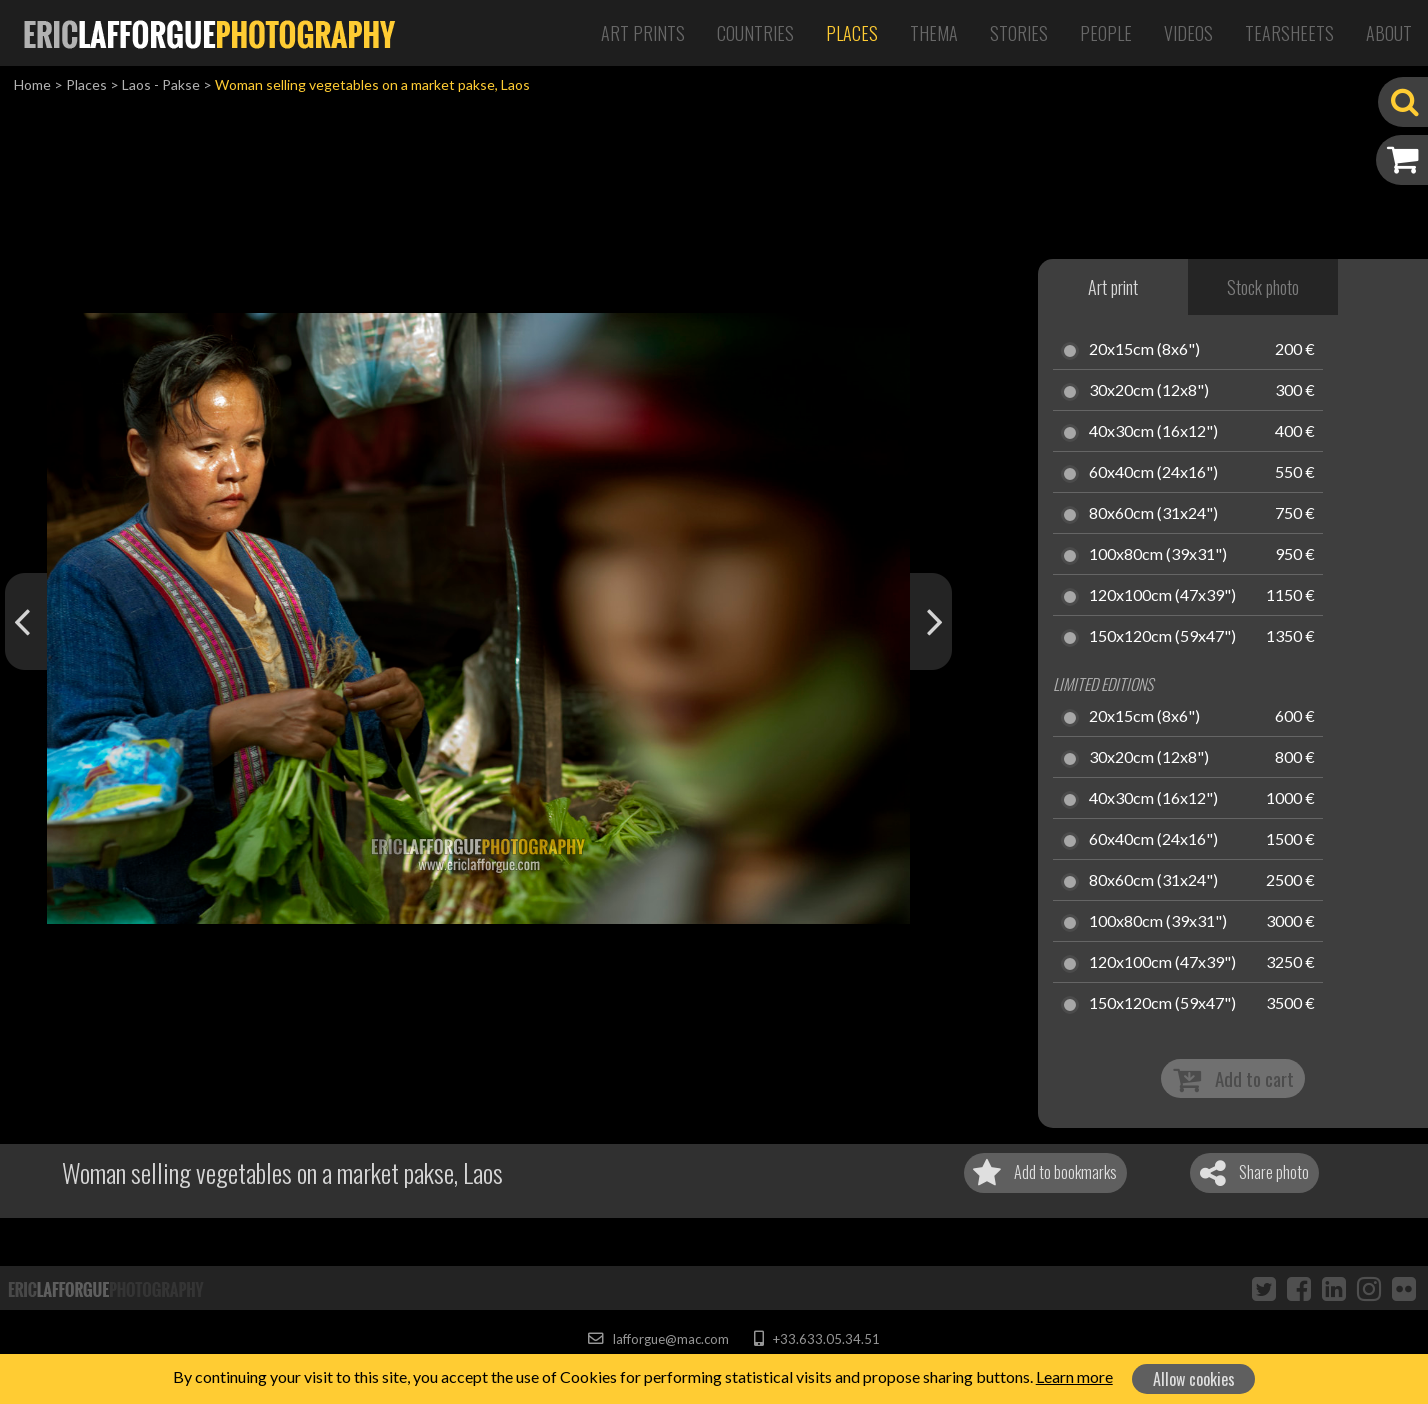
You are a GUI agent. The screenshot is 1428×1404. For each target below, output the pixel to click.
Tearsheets (1289, 33)
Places (852, 33)
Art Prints (643, 33)
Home (32, 84)
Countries (755, 33)
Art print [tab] (1113, 287)
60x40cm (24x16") (1153, 473)
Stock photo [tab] (1263, 287)
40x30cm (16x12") (1153, 432)
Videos (1188, 33)
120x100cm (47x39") (1162, 596)
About (1389, 33)
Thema (934, 33)
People (1106, 33)
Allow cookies (1194, 1379)
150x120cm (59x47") (1162, 637)
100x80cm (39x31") (1158, 555)
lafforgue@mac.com (658, 1339)
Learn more (1074, 1376)
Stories (1019, 33)
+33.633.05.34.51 (816, 1339)
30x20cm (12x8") (1149, 391)
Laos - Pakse (161, 84)
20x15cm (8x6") (1144, 350)
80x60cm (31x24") (1153, 514)
